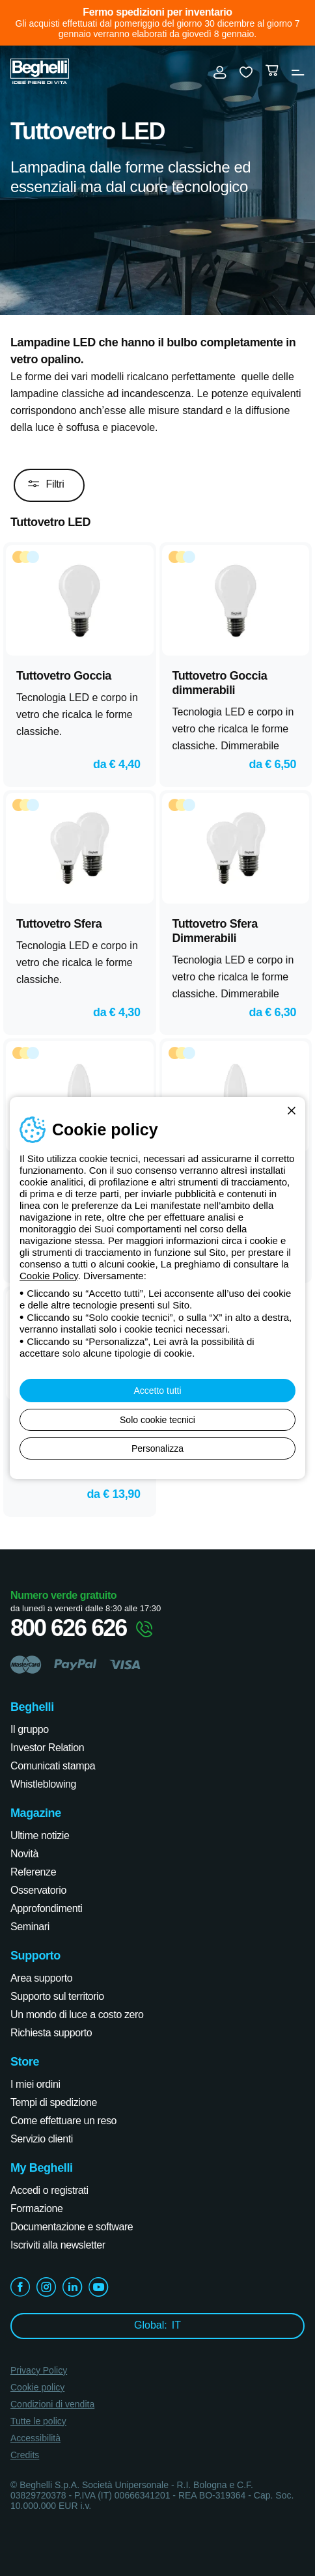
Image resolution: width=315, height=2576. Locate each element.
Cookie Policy (49, 1275)
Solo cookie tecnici (157, 1420)
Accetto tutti (157, 1390)
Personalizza (157, 1448)
